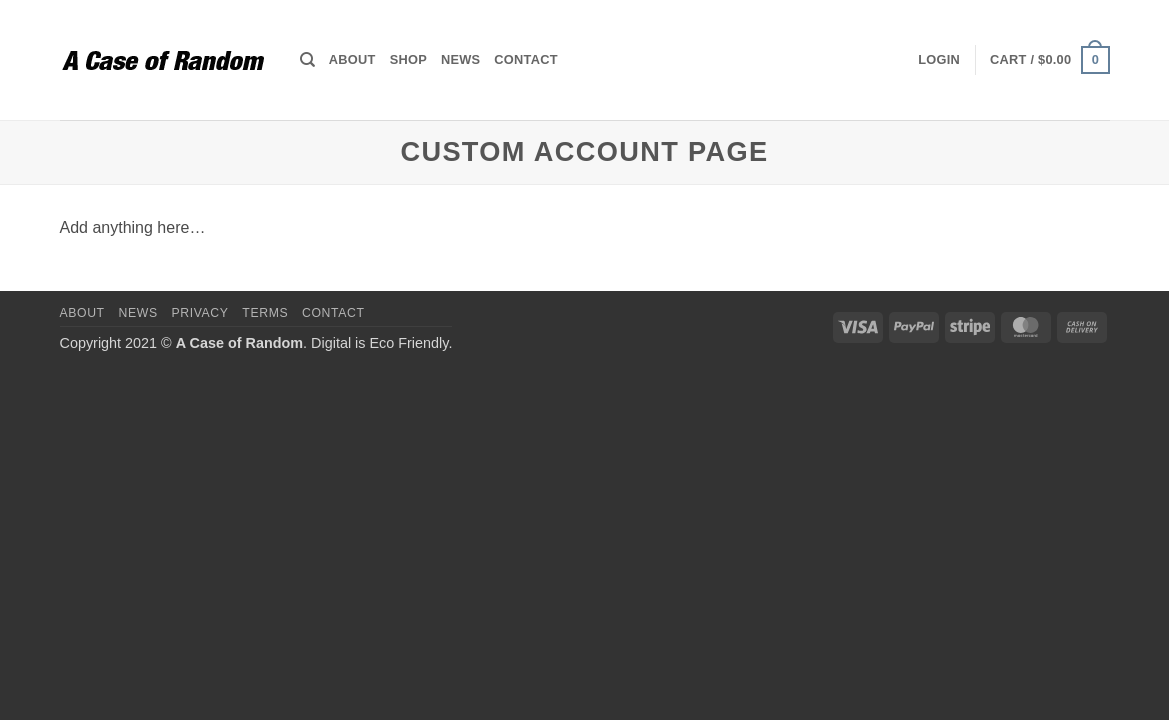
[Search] (307, 60)
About (352, 59)
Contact (525, 59)
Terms (265, 313)
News (460, 59)
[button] (939, 60)
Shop (408, 59)
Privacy (199, 313)
